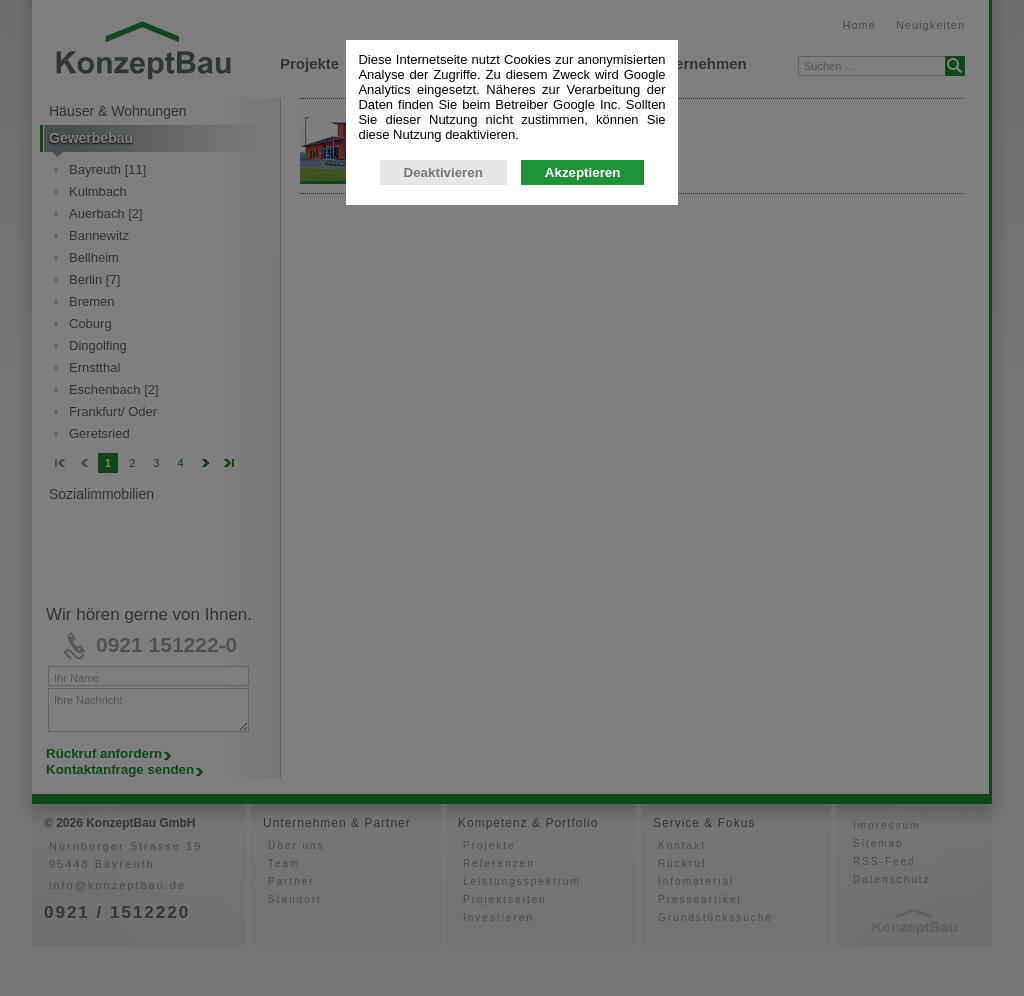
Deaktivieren (443, 365)
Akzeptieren (583, 365)
